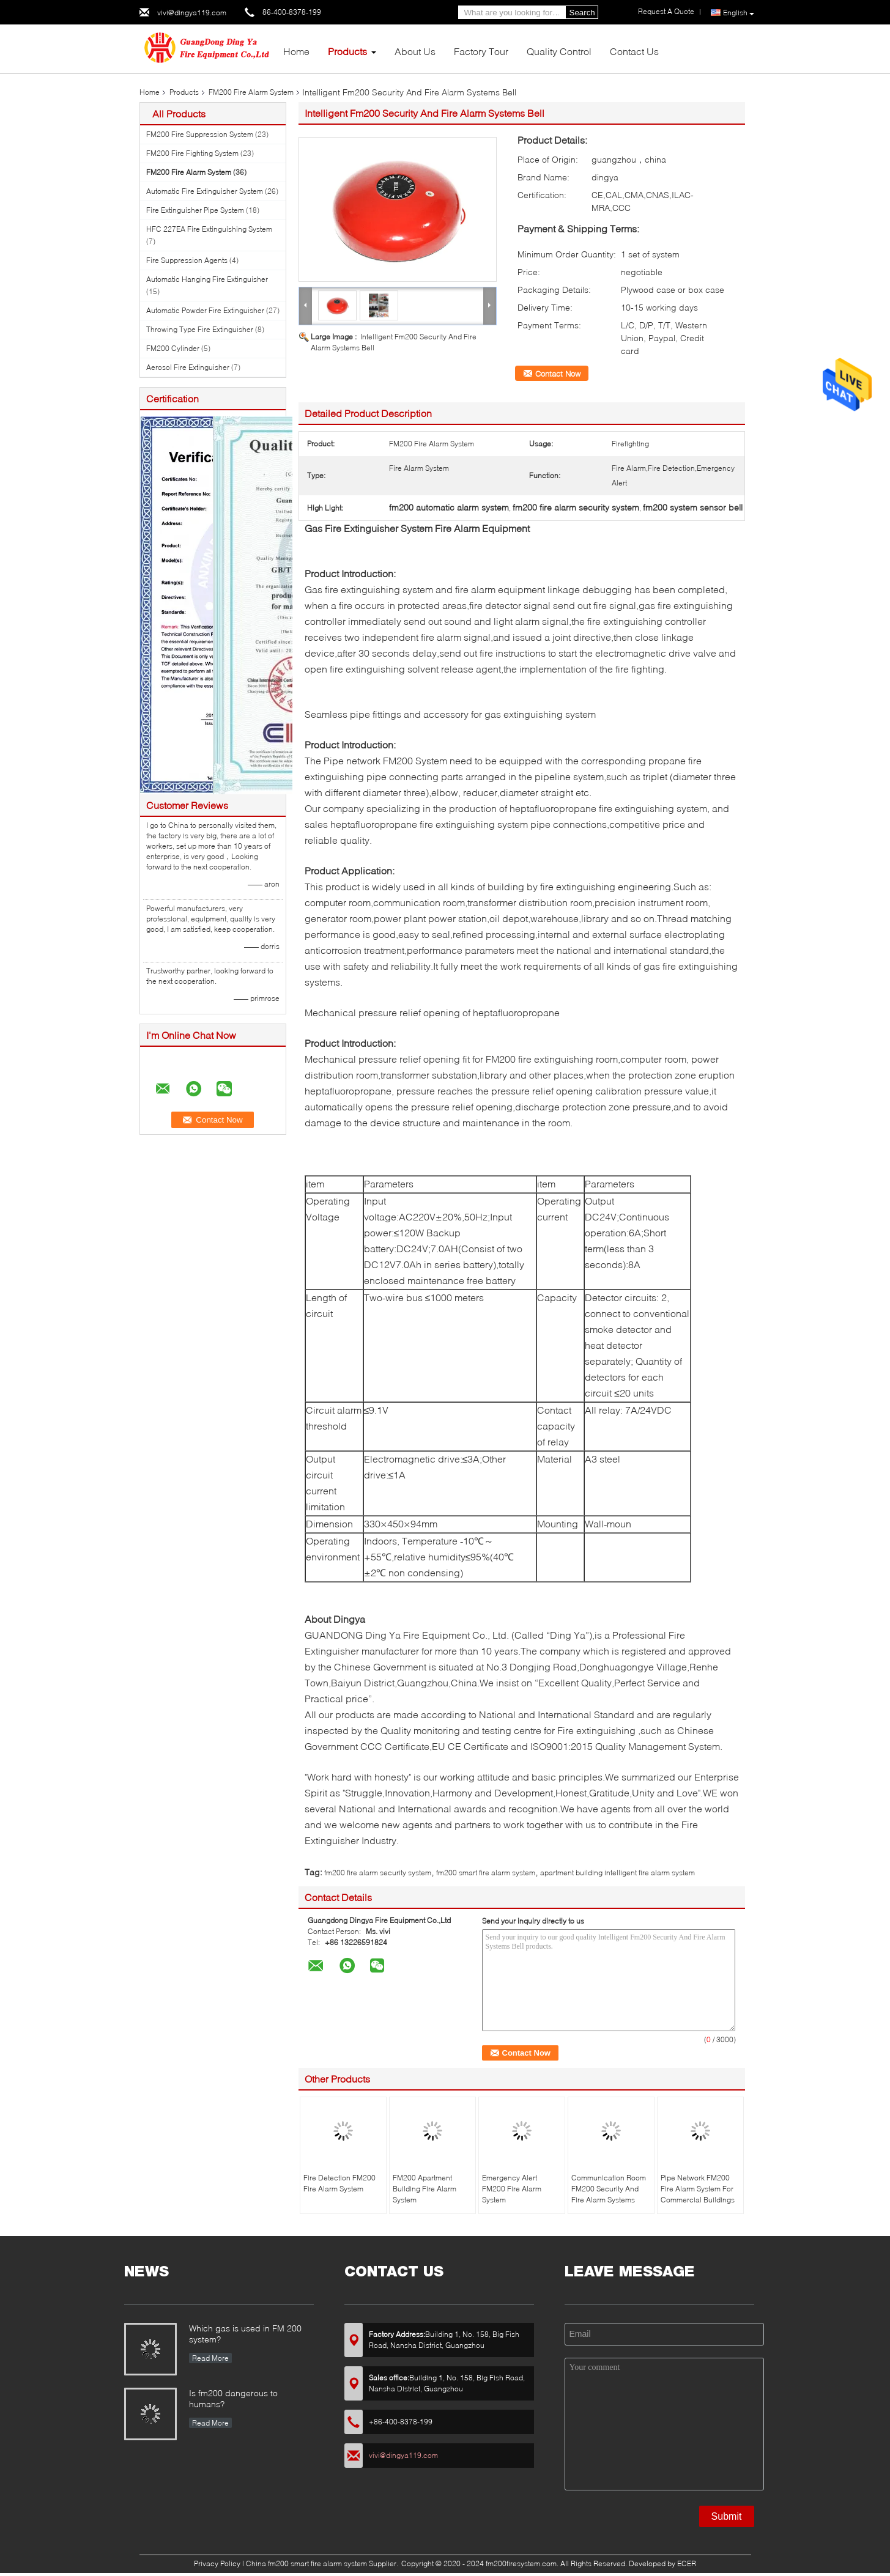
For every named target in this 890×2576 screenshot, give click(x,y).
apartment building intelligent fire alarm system (617, 1872)
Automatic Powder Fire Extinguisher (205, 310)
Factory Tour (481, 51)
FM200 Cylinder (172, 348)
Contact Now (557, 373)
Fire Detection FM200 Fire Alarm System (339, 2183)
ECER (686, 2563)
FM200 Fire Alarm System (251, 92)
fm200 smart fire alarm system (485, 1872)
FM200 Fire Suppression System (199, 134)
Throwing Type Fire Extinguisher (199, 329)
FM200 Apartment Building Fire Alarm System (424, 2188)
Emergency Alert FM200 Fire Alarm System (511, 2188)
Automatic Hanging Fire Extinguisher (207, 279)
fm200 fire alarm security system (377, 1872)
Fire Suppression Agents (187, 260)
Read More (210, 2358)
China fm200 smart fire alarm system (306, 2563)
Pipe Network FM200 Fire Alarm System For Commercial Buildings (698, 2188)
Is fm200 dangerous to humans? (233, 2398)
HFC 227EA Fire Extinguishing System (209, 229)
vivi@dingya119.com (191, 12)
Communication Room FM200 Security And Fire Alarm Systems (608, 2188)
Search (582, 12)
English (738, 13)
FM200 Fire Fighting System (192, 153)
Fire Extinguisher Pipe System (195, 210)
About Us (415, 51)
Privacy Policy (217, 2563)
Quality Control (559, 51)
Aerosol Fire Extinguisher (187, 367)
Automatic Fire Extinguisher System (204, 191)
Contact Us (634, 51)
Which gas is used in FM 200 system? (245, 2333)
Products (347, 51)
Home (296, 51)
